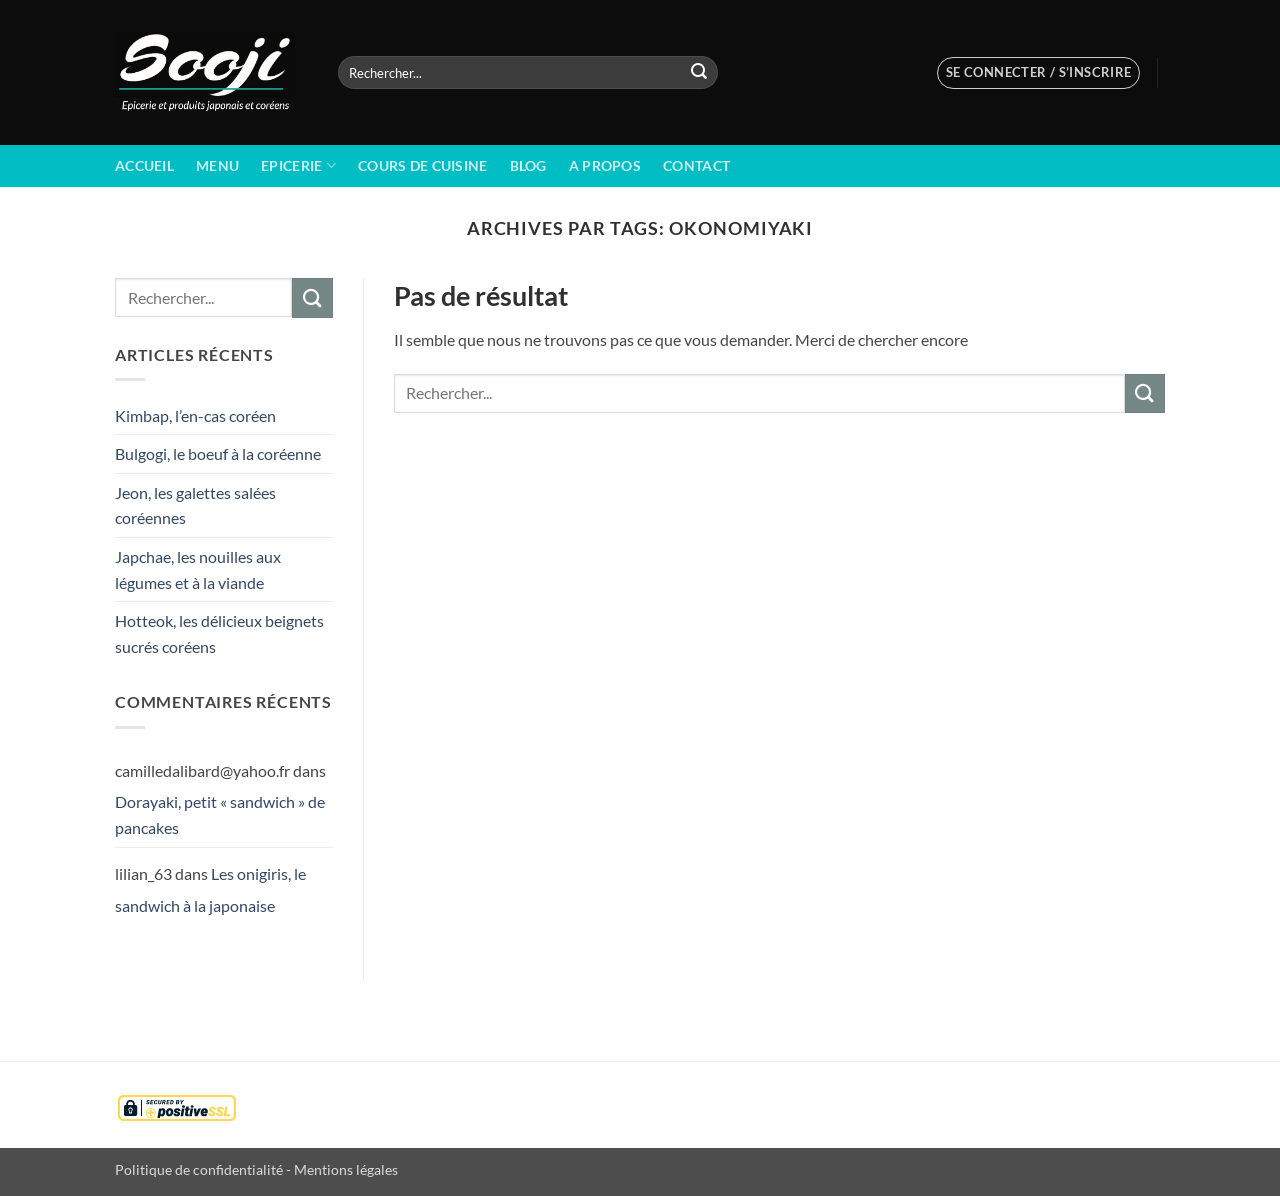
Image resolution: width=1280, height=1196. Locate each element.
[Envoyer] (699, 73)
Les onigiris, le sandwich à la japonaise (210, 889)
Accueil (144, 165)
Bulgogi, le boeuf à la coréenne (218, 453)
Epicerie (298, 165)
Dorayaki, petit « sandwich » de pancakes (220, 814)
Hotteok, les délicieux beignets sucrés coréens (219, 633)
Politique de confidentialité (199, 1169)
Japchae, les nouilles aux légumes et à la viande (198, 569)
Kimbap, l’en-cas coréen (195, 415)
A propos (605, 165)
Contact (696, 165)
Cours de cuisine (423, 165)
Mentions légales (346, 1169)
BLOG (528, 165)
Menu (217, 165)
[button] (1039, 73)
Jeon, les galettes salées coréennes (195, 505)
